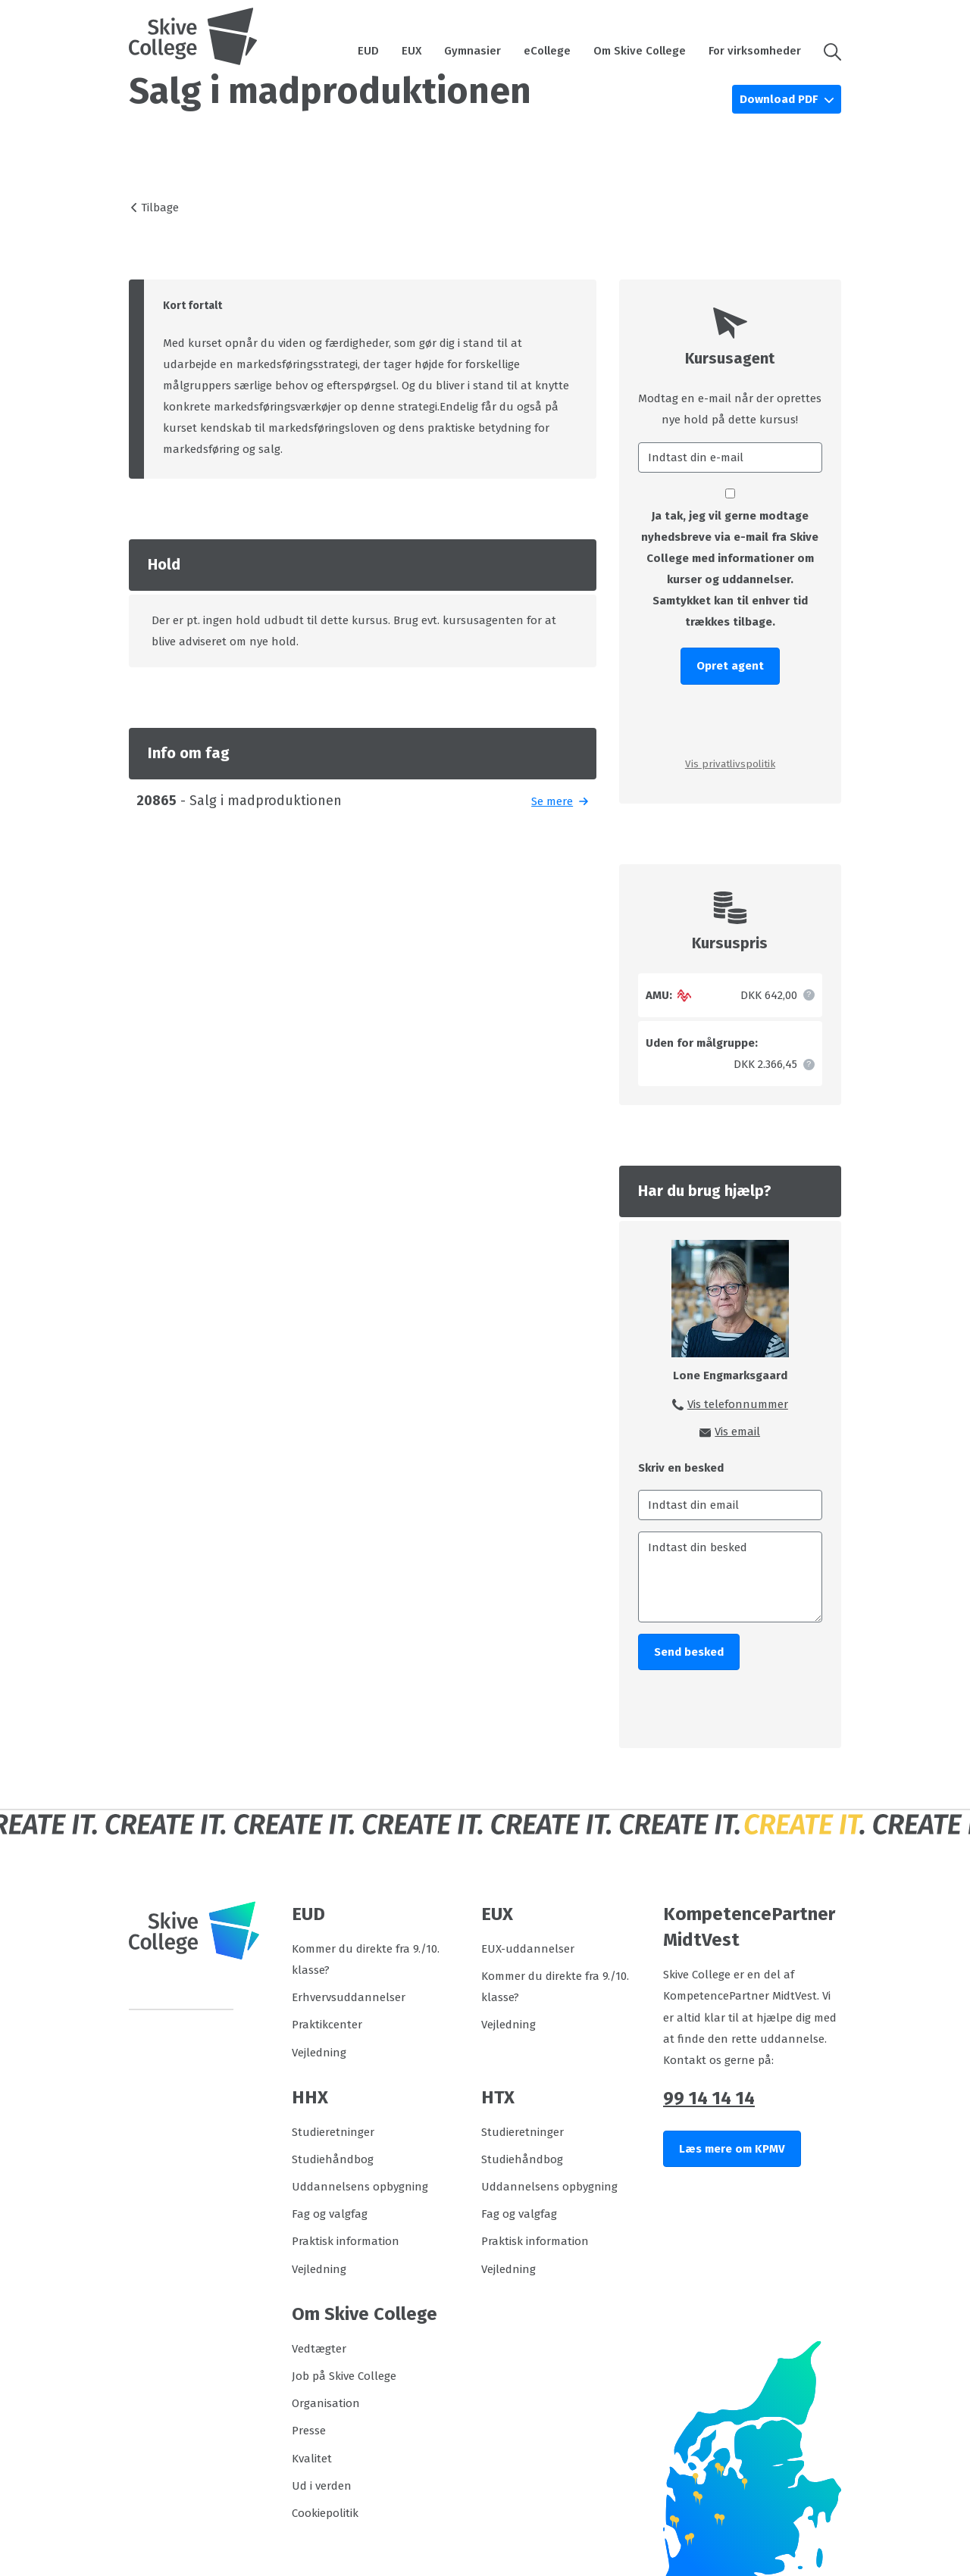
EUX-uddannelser (527, 1949)
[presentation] (730, 719)
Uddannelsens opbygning (360, 2187)
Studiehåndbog (333, 2159)
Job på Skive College (344, 2376)
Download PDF (780, 99)
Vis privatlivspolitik (730, 763)
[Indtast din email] (730, 1505)
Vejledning (319, 2052)
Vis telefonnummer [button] (737, 1404)
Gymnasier (472, 51)
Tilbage (160, 207)
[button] (826, 50)
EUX (411, 51)
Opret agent (730, 666)
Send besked (689, 1652)
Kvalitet (312, 2458)
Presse (309, 2430)
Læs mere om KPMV (732, 2149)
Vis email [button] (737, 1431)
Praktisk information (345, 2241)
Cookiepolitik (325, 2513)
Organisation (326, 2403)
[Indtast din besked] (730, 1577)
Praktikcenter (327, 2024)
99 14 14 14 (709, 2098)
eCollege (547, 51)
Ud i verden (322, 2486)
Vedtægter (319, 2349)
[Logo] (193, 36)
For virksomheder (755, 51)
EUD (368, 51)
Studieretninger (333, 2132)
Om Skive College (639, 51)
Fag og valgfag (330, 2214)
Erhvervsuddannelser (348, 1997)
